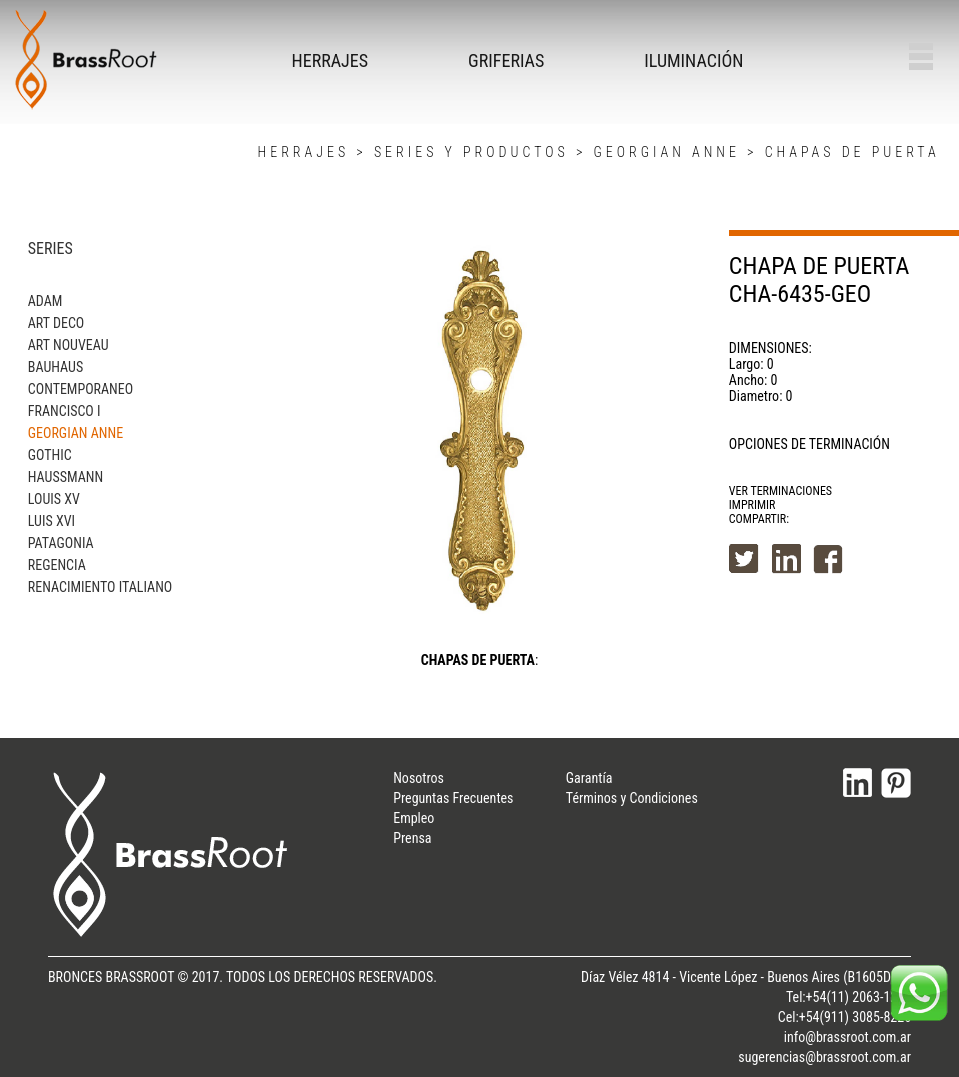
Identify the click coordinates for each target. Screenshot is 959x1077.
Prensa (412, 838)
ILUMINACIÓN (693, 60)
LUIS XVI (51, 521)
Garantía (589, 778)
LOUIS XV (54, 499)
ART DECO (56, 323)
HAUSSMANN (65, 477)
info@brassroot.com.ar (847, 1037)
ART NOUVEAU (68, 345)
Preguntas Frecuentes (453, 798)
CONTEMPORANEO (80, 389)
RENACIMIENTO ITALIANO (100, 587)
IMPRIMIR (752, 505)
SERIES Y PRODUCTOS (471, 152)
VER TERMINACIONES (780, 491)
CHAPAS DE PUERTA (852, 152)
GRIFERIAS (506, 60)
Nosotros (418, 778)
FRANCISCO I (64, 411)
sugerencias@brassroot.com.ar (824, 1057)
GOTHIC (50, 455)
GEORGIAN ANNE (666, 152)
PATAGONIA (61, 543)
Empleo (413, 818)
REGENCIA (57, 565)
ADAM (45, 301)
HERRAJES (330, 60)
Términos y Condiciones (632, 798)
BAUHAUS (55, 367)
